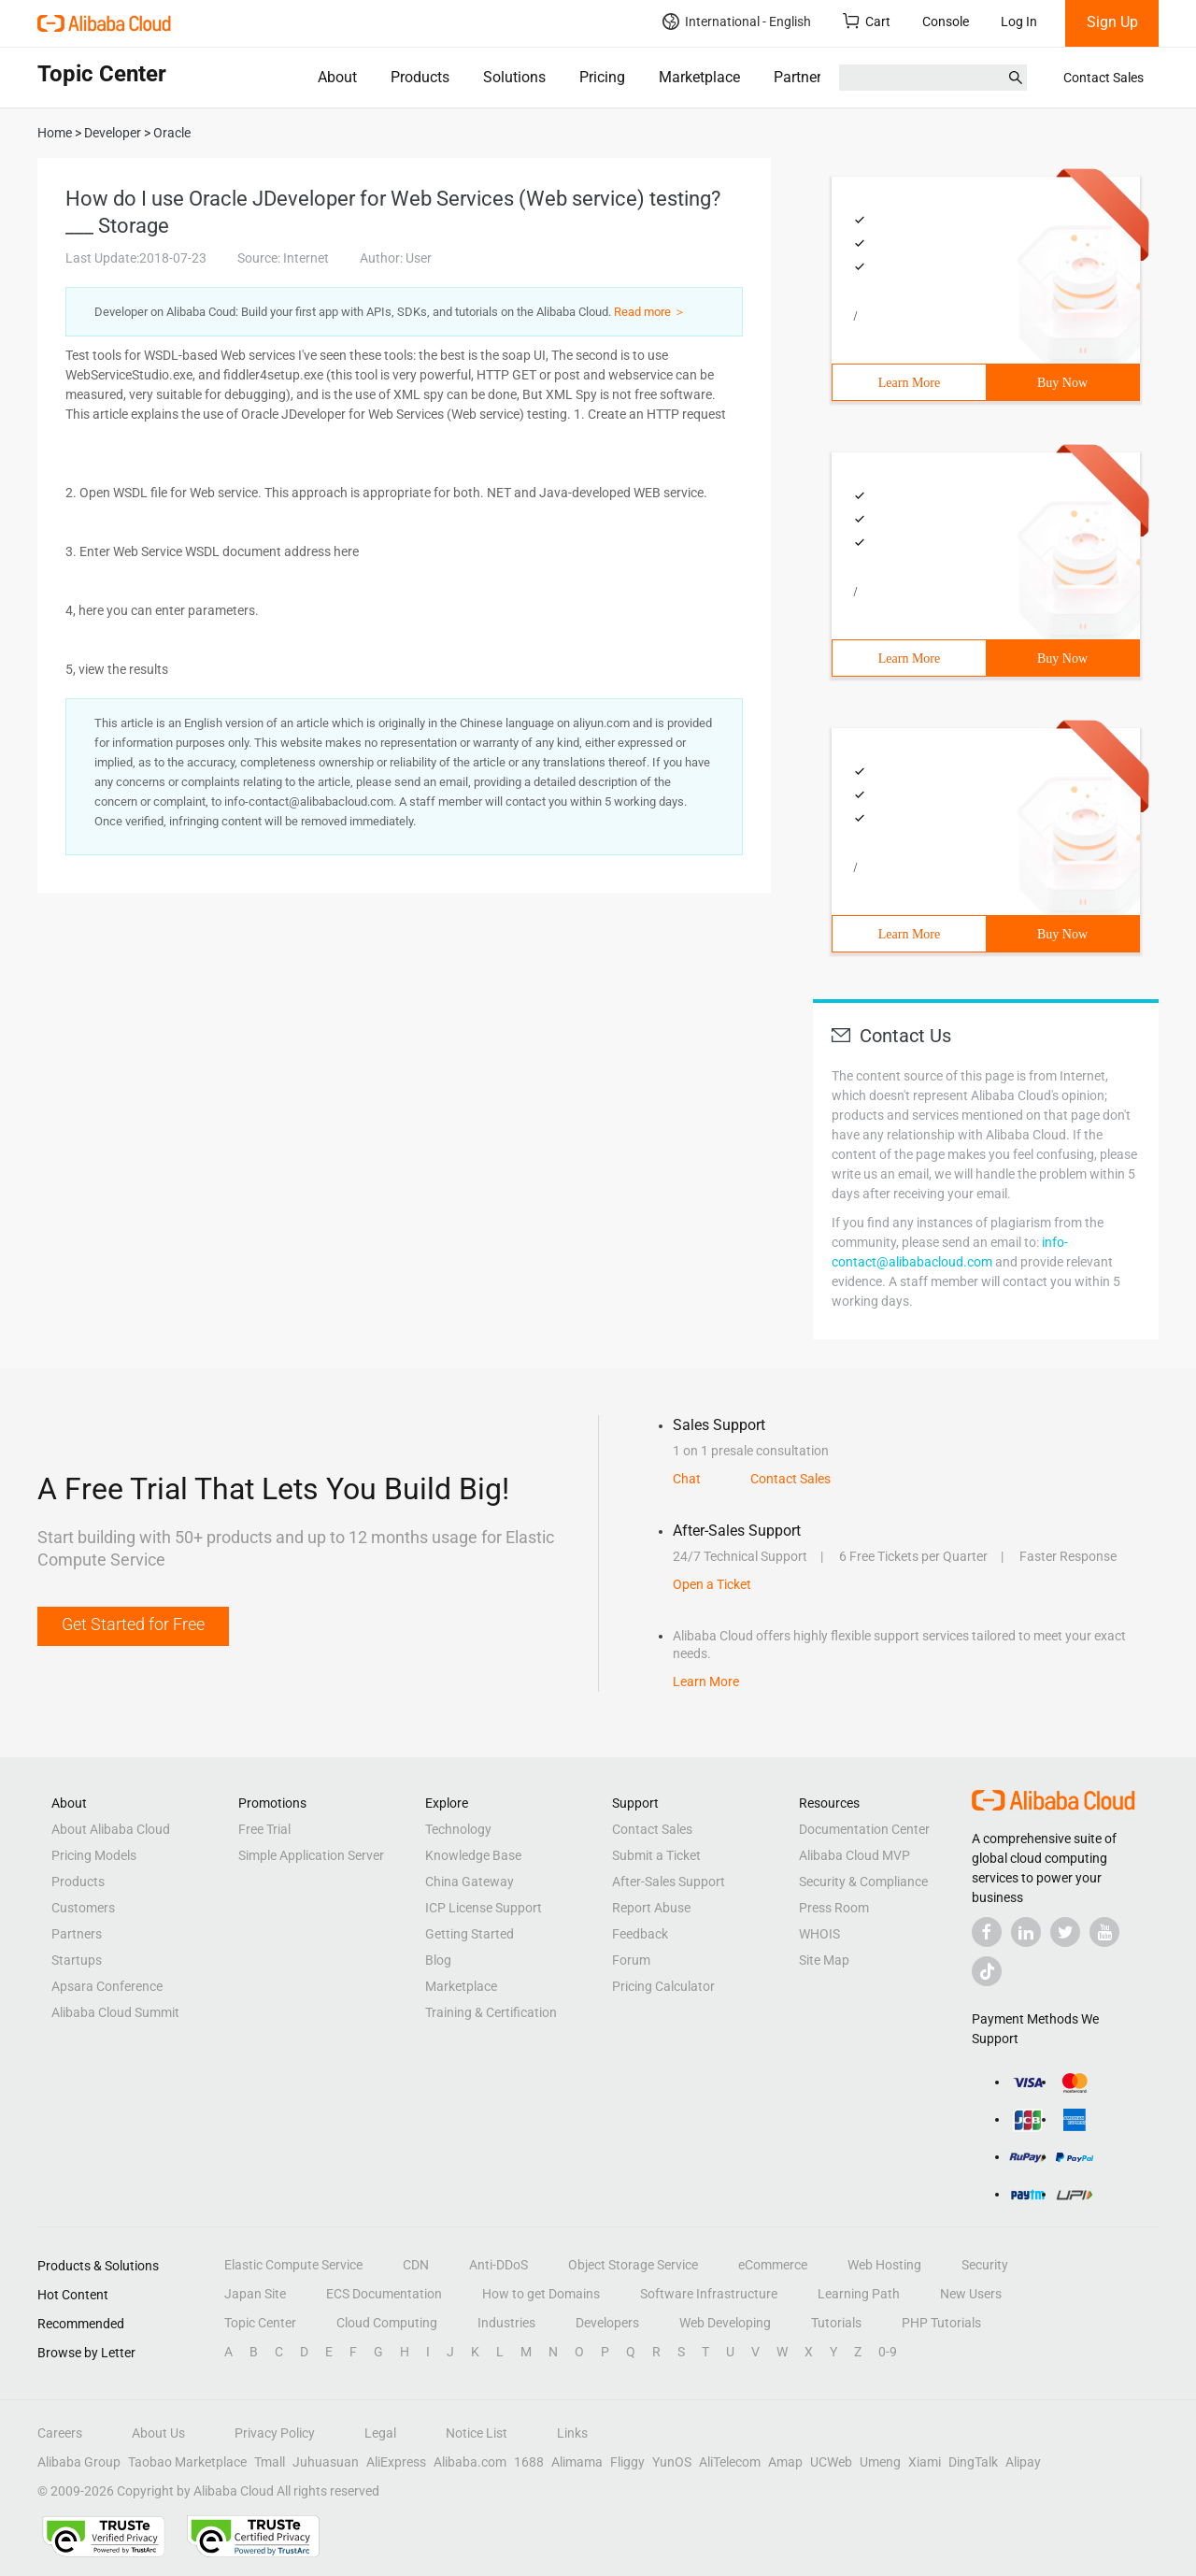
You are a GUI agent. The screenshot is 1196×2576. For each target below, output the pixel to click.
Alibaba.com (470, 2461)
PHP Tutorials (941, 2322)
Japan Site (255, 2293)
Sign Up (1112, 22)
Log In (1019, 21)
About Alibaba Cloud (110, 1829)
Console (945, 21)
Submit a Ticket (656, 1855)
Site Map (824, 1960)
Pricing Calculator (663, 1986)
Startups (76, 1960)
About (337, 77)
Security (984, 2264)
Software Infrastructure (708, 2293)
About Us (158, 2433)
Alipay (1023, 2461)
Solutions (514, 77)
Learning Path (859, 2293)
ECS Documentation (384, 2293)
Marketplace (699, 77)
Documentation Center (864, 1829)
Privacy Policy (275, 2433)
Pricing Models (93, 1855)
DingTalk (973, 2461)
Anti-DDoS (498, 2264)
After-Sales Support (668, 1881)
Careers (59, 2433)
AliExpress (396, 2461)
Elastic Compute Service (293, 2264)
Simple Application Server (311, 1855)
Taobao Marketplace (187, 2461)
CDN (416, 2264)
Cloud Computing (386, 2322)
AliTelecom (730, 2461)
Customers (83, 1907)
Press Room (834, 1907)
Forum (631, 1960)
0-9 (887, 2351)
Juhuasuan (325, 2461)
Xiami (924, 2461)
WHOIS (819, 1933)
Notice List (476, 2433)
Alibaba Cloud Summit (115, 2012)
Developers (607, 2322)
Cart (866, 21)
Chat (687, 1478)
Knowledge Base (473, 1855)
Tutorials (836, 2322)
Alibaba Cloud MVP (854, 1855)
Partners (801, 77)
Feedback (640, 1933)
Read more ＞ (650, 312)
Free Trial (264, 1829)
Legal (380, 2433)
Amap (785, 2461)
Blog (438, 1960)
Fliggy (627, 2461)
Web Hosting (884, 2264)
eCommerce (772, 2264)
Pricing (602, 77)
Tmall (269, 2461)
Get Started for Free (133, 1624)
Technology (458, 1829)
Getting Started (469, 1933)
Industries (506, 2322)
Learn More (909, 383)
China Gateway (469, 1881)
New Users (971, 2293)
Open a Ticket (712, 1584)
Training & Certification (491, 2012)
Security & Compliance (863, 1881)
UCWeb (831, 2461)
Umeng (880, 2461)
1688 (529, 2461)
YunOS (671, 2461)
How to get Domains (541, 2293)
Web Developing (725, 2322)
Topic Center (260, 2322)
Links (572, 2433)
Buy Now (1062, 383)
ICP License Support (483, 1907)
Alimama (577, 2461)
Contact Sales (1103, 77)
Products (420, 77)
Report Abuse (651, 1907)
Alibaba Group (79, 2461)
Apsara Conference (107, 1986)
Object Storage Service (633, 2264)
